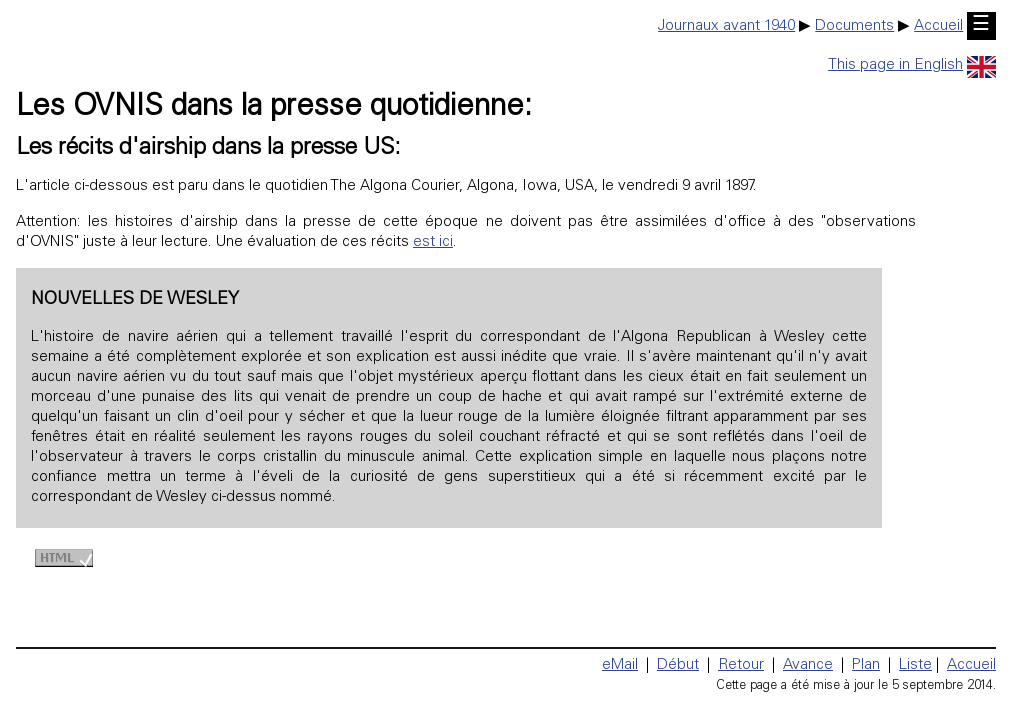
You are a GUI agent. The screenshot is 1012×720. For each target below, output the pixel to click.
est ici (433, 242)
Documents (854, 26)
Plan (866, 665)
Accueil (938, 26)
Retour (741, 665)
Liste (915, 665)
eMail (620, 665)
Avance (808, 665)
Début (678, 665)
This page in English (912, 65)
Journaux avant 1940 (726, 26)
